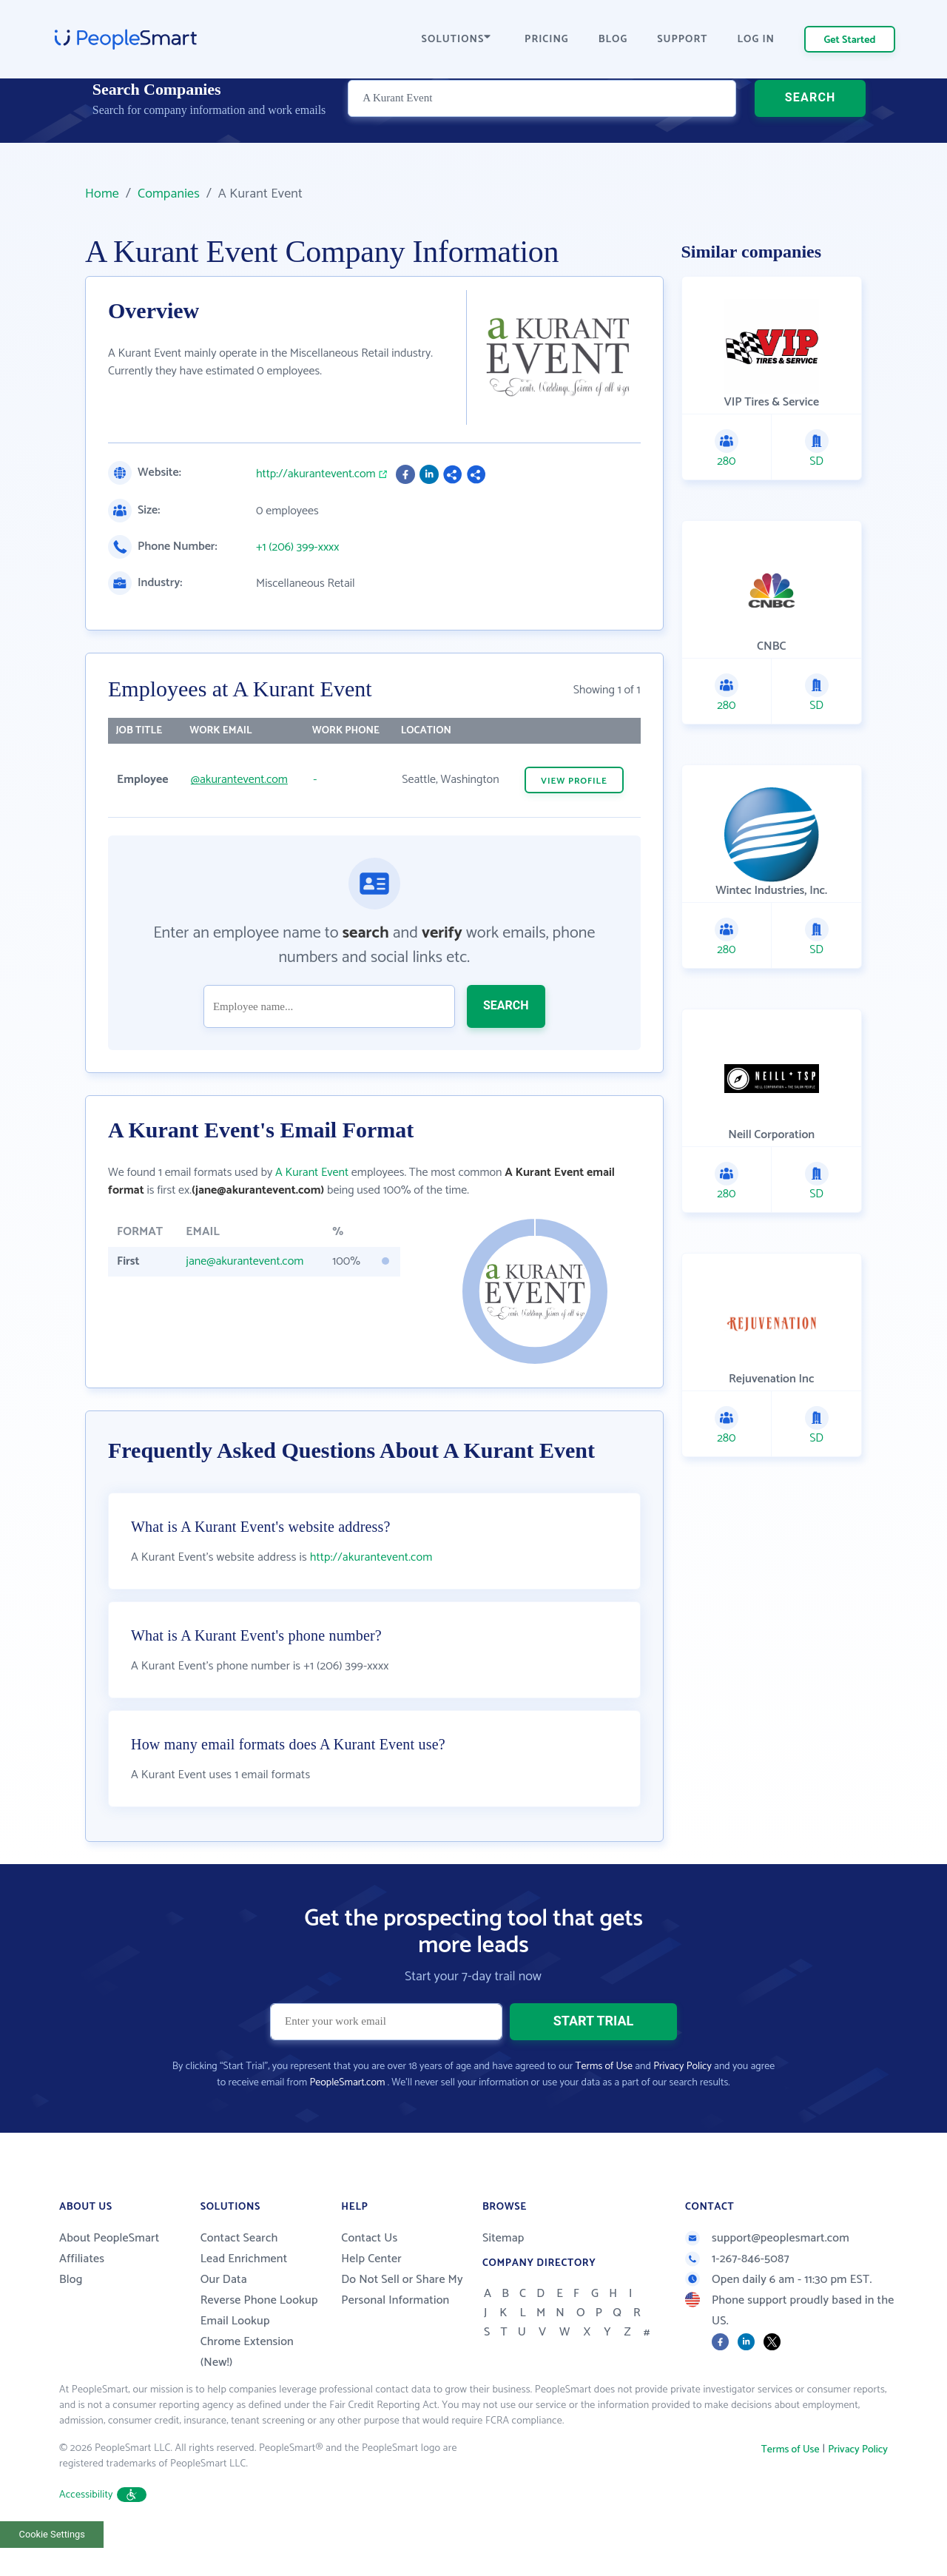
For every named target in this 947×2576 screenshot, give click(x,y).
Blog (71, 2317)
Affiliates (81, 2296)
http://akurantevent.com (316, 474)
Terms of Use (604, 2103)
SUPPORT (682, 39)
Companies (169, 194)
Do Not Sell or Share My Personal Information (402, 2327)
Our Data (223, 2317)
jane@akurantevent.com (244, 1261)
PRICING (547, 39)
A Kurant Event (311, 1173)
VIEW (574, 781)
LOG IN (756, 39)
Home (102, 194)
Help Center (371, 2296)
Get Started (850, 40)
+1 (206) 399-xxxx (298, 547)
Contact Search (239, 2275)
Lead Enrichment (244, 2296)
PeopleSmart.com (347, 2119)
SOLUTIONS (456, 39)
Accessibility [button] (102, 2531)
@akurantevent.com (239, 780)
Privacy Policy (682, 2103)
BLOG (613, 39)
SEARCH (810, 122)
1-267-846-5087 (737, 2296)
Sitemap (503, 2275)
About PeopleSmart (109, 2275)
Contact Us (369, 2275)
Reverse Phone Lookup (259, 2337)
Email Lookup (235, 2358)
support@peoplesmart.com (767, 2275)
